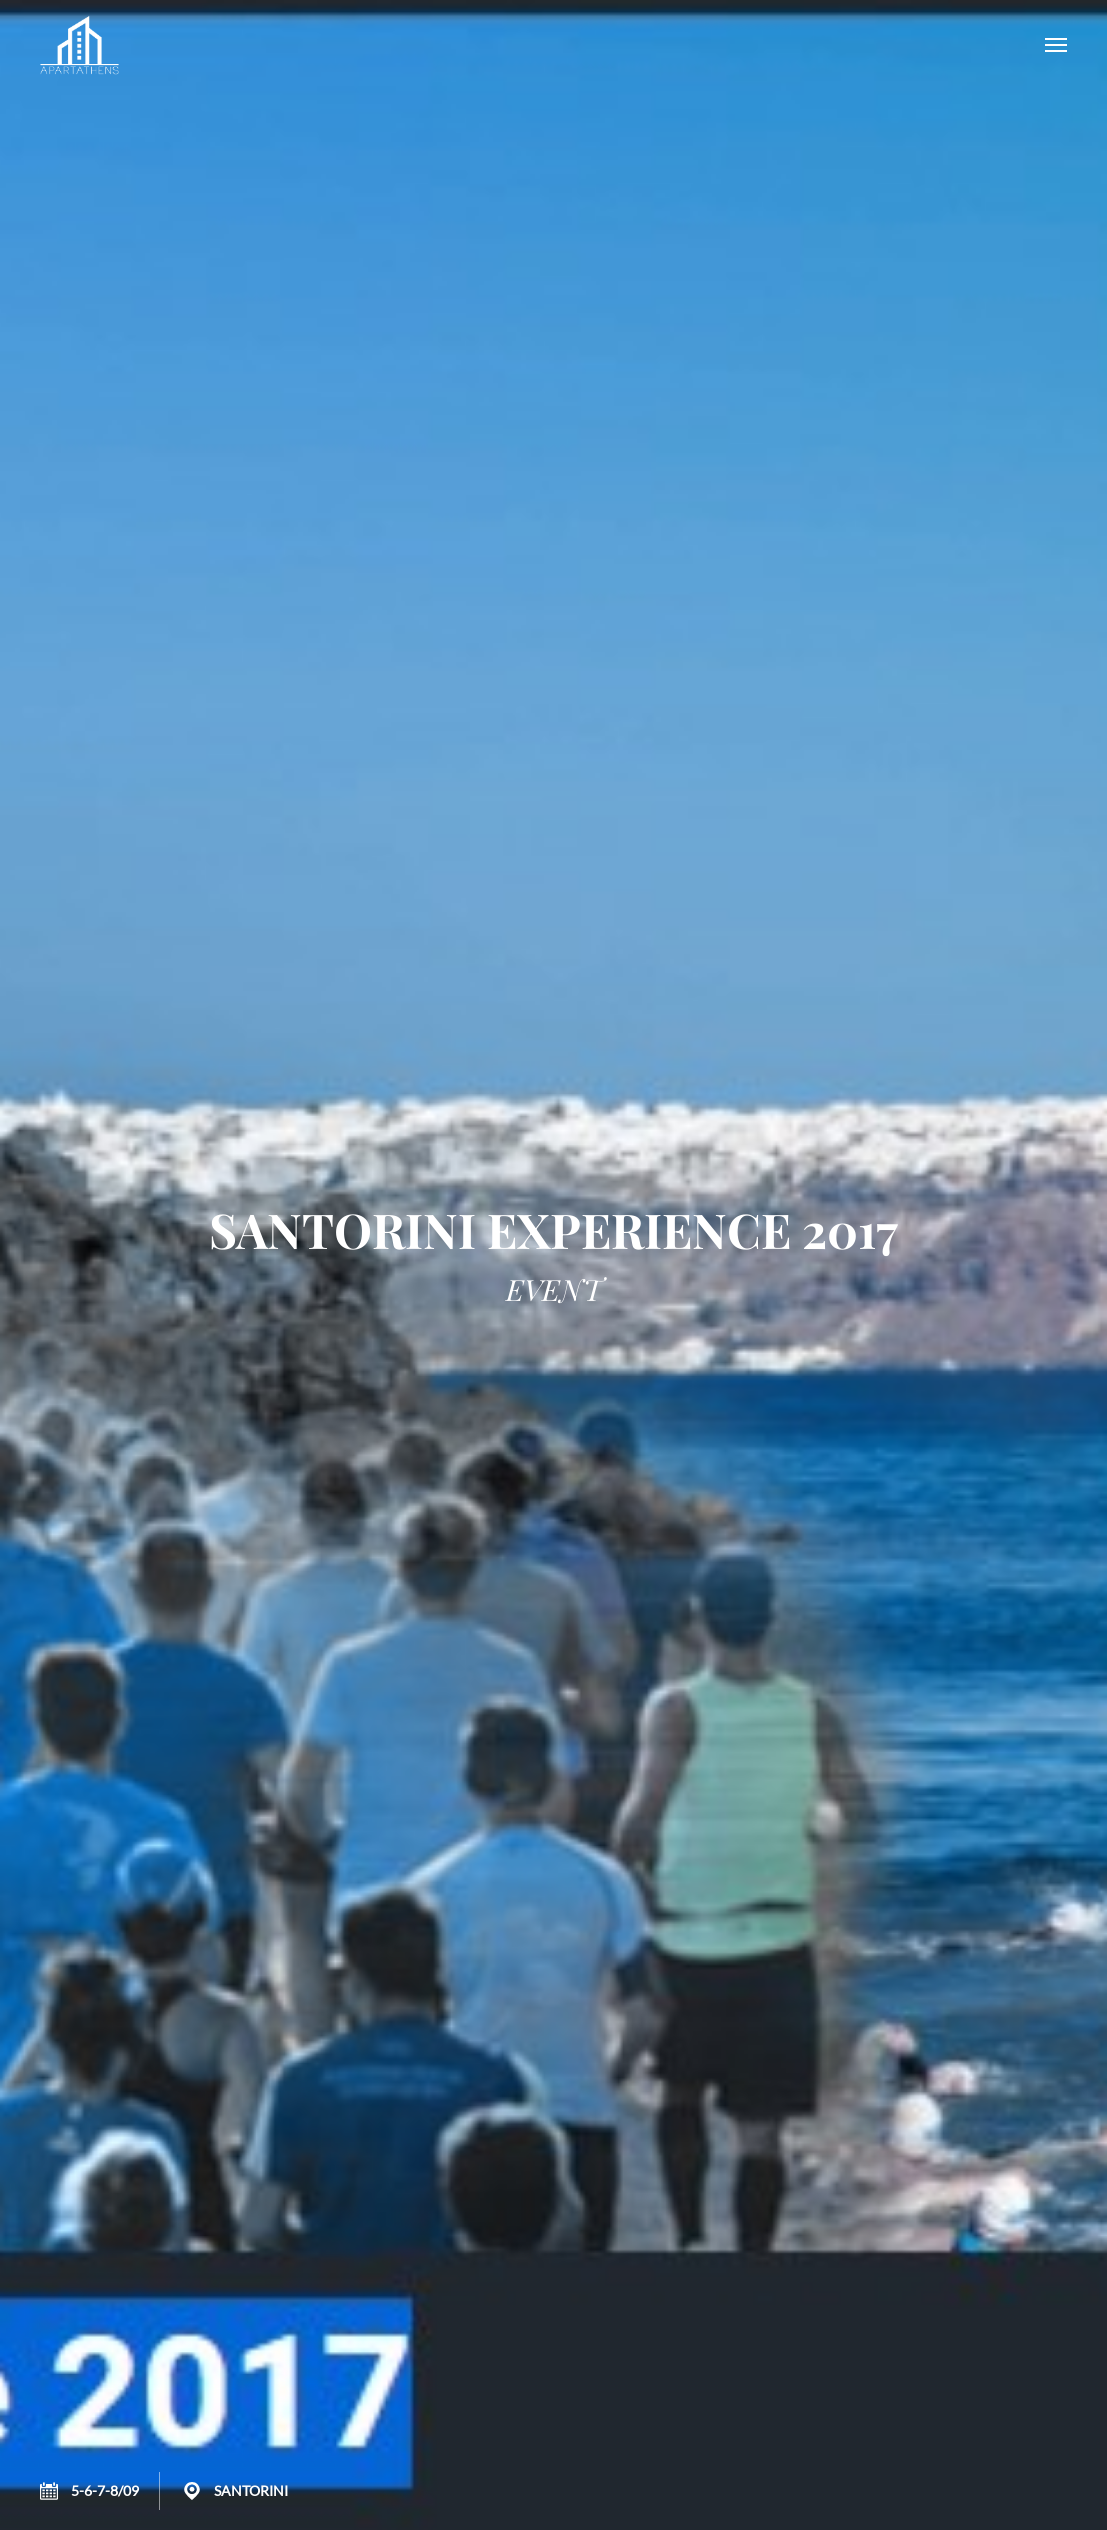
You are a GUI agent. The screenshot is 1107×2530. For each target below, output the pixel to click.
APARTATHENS (80, 45)
